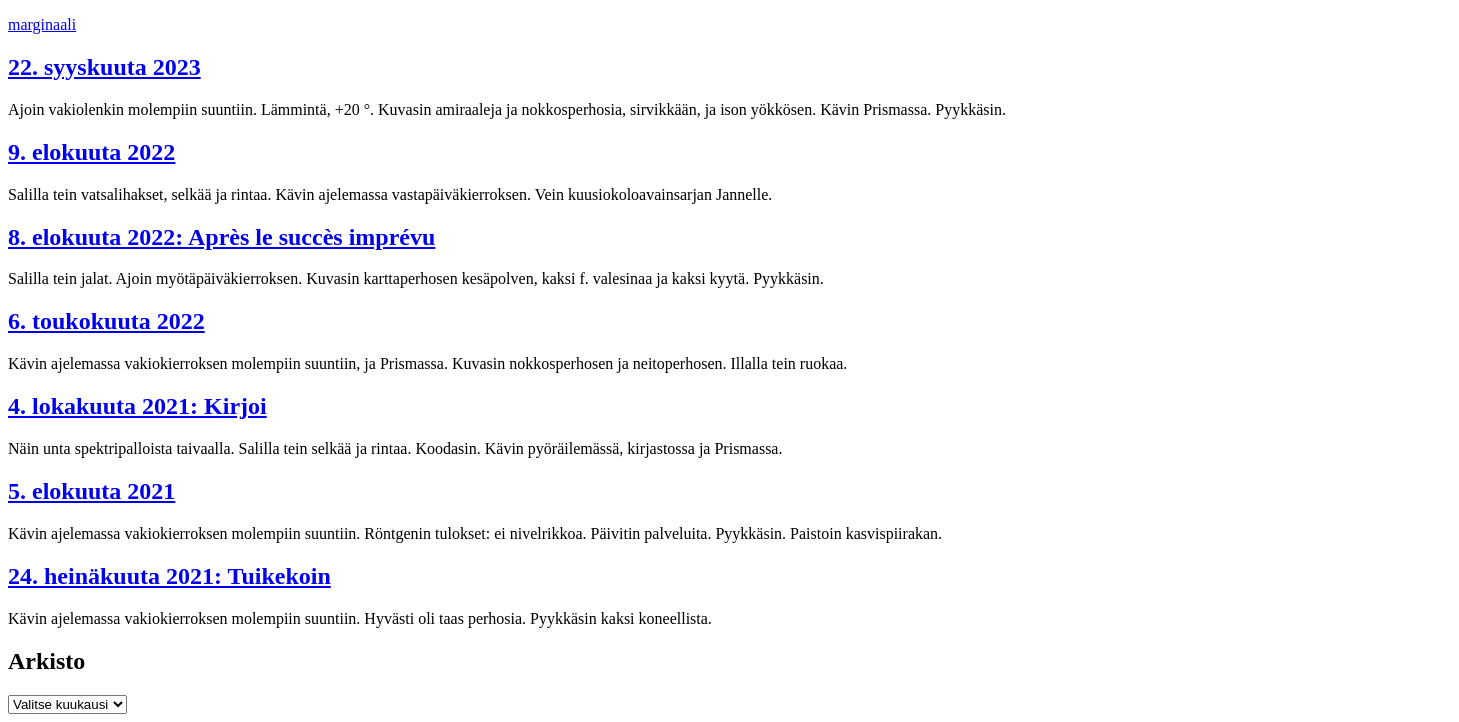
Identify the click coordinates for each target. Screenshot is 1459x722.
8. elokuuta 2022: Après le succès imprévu (221, 237)
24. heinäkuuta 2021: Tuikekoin (169, 576)
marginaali (42, 24)
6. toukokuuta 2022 (106, 321)
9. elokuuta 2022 (91, 152)
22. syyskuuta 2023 (104, 67)
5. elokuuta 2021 (91, 491)
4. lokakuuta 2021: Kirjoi (137, 406)
